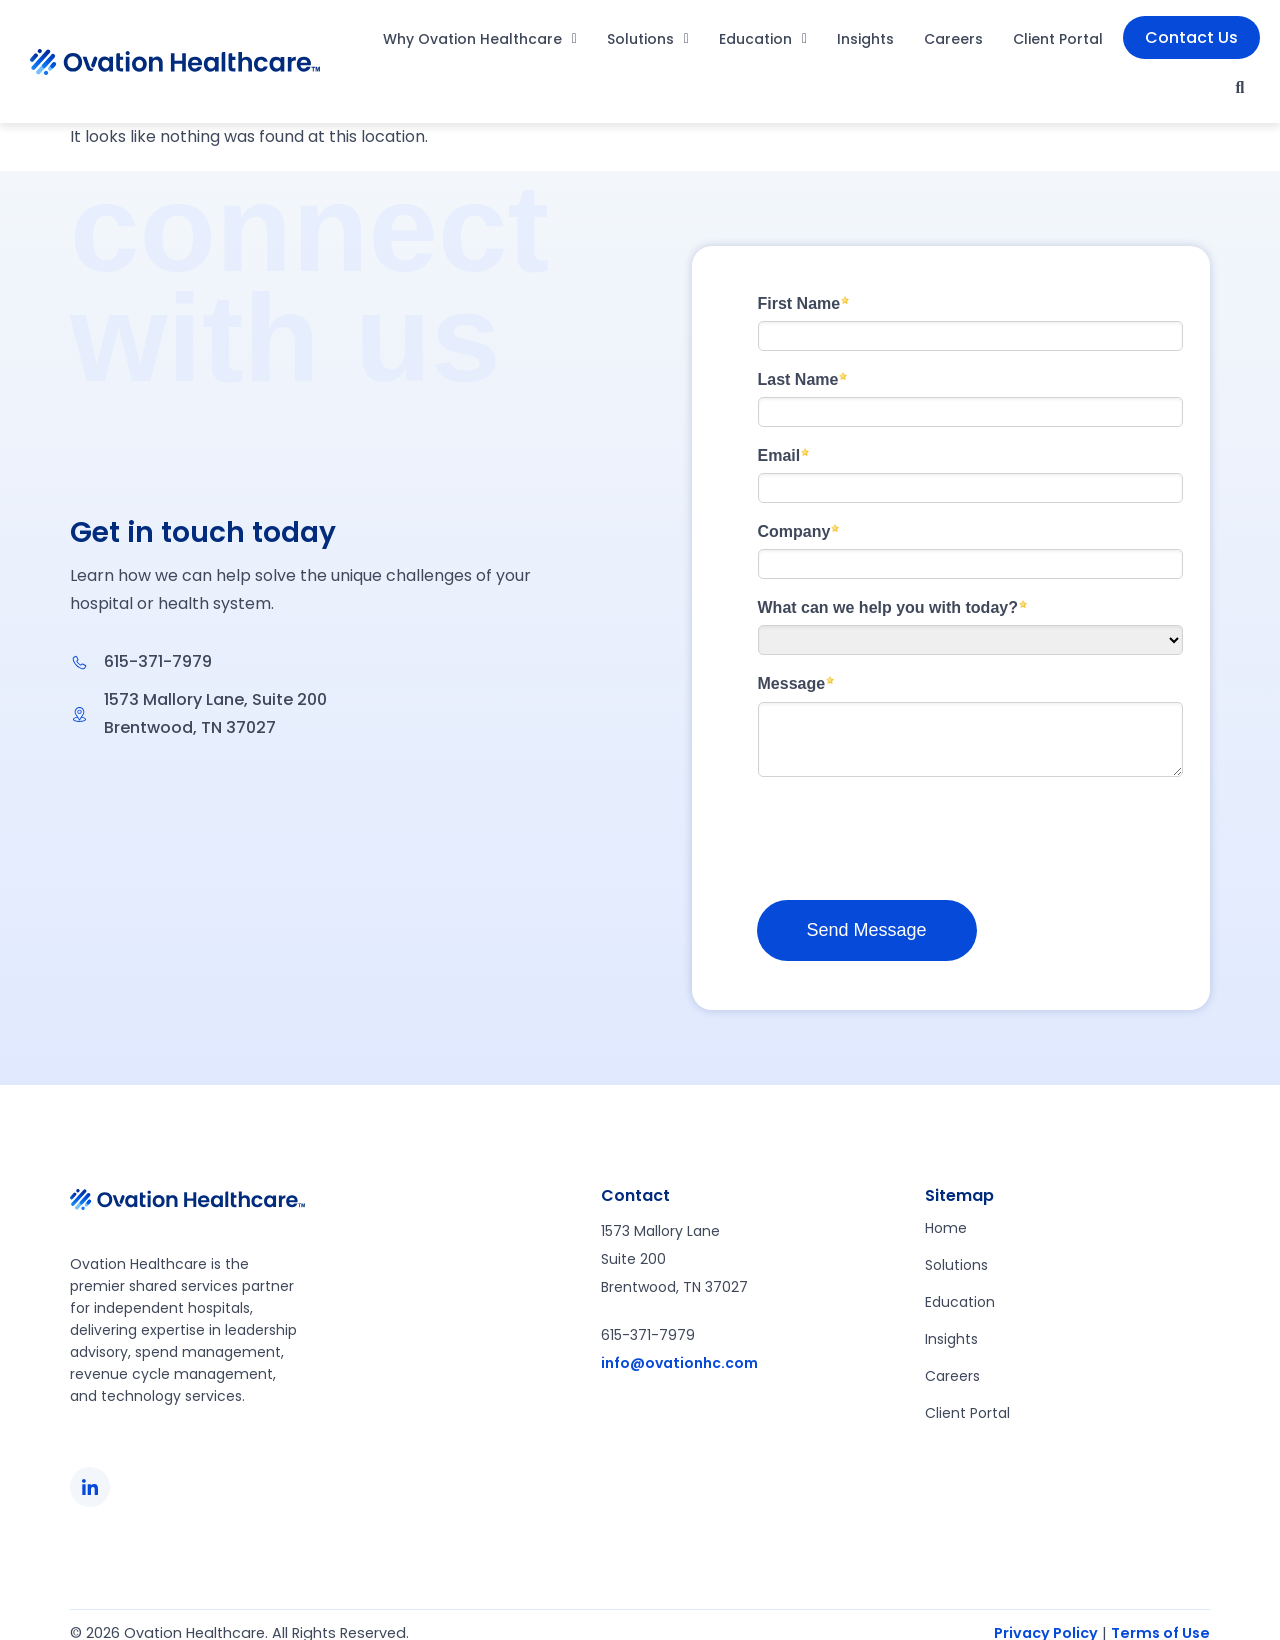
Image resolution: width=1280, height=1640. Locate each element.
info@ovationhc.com (679, 1363)
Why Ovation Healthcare (480, 39)
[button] (1240, 88)
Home (946, 1228)
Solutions (648, 39)
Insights (865, 39)
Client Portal (1058, 39)
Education (763, 39)
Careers (953, 39)
